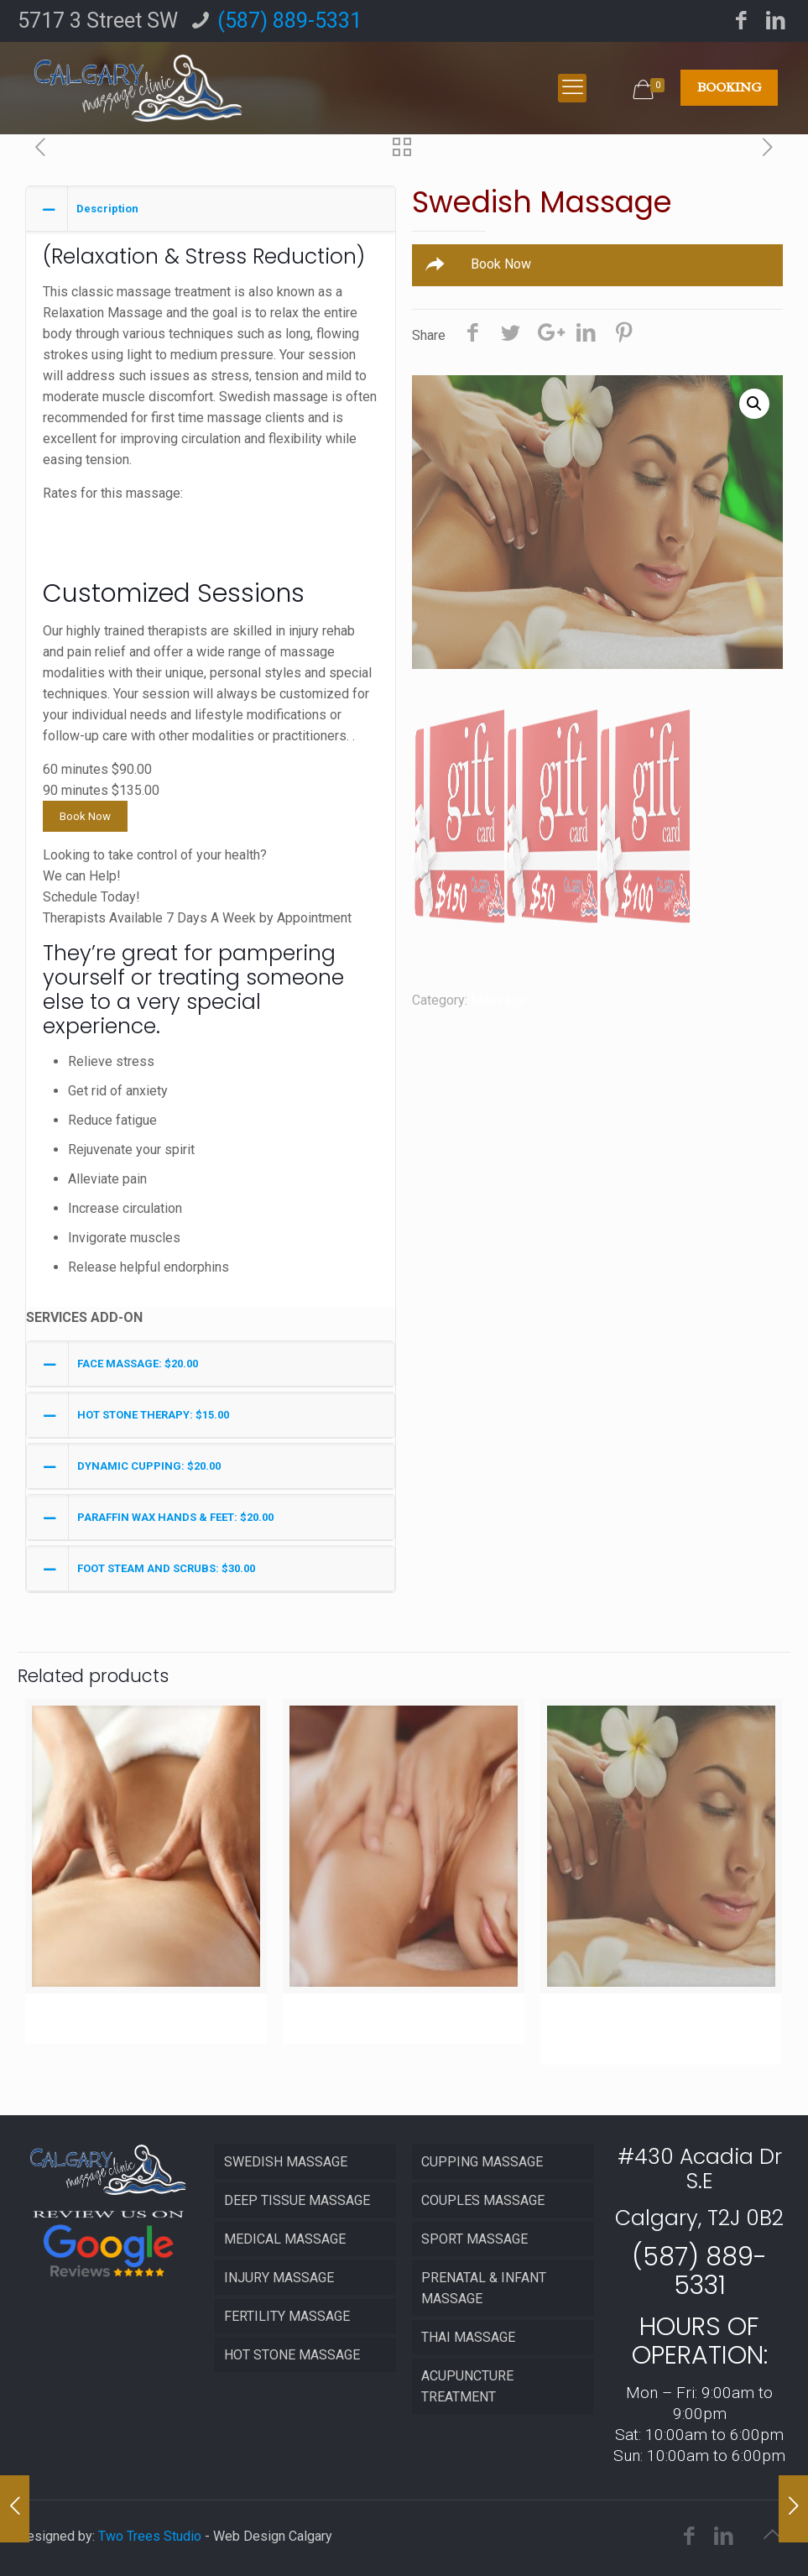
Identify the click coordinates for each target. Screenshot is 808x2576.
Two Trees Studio (149, 2536)
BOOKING (729, 87)
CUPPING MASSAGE (482, 2162)
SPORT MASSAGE (474, 2239)
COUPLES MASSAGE (483, 2200)
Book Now (85, 816)
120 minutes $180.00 (105, 556)
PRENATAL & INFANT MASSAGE (483, 2288)
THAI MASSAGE (468, 2337)
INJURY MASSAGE (279, 2278)
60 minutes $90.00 (97, 514)
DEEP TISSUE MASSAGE (297, 2200)
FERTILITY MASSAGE (287, 2316)
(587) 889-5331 (289, 20)
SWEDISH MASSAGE (285, 2162)
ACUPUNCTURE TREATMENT (467, 2386)
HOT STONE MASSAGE (292, 2355)
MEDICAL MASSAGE (285, 2239)
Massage (498, 1000)
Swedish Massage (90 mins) (655, 2027)
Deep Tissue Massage (396, 2016)
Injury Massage (111, 2016)
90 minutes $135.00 (101, 535)
